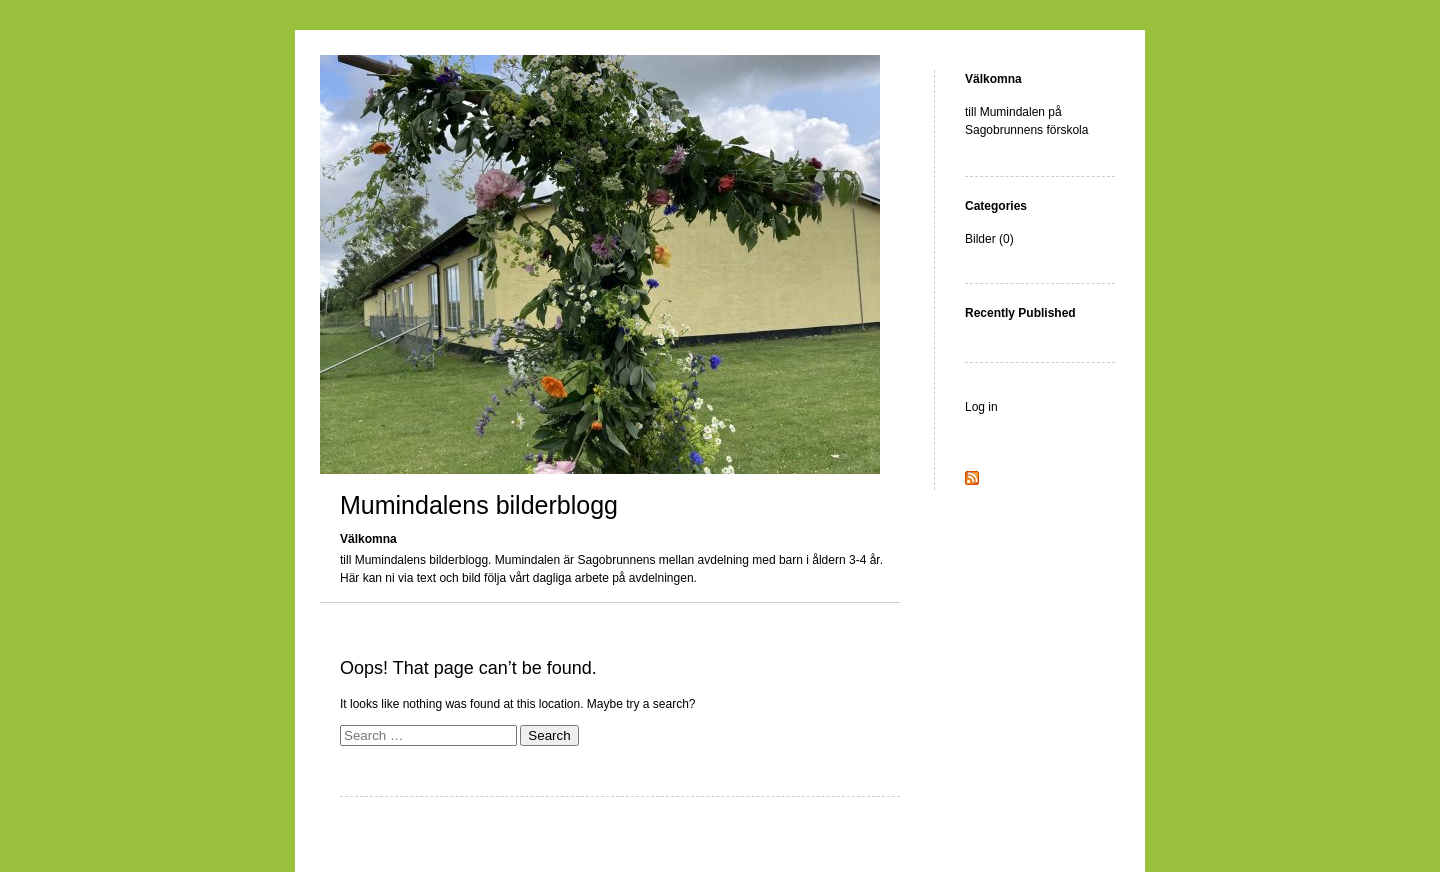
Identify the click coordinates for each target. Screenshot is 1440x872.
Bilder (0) (989, 239)
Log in (981, 407)
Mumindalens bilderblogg (479, 505)
